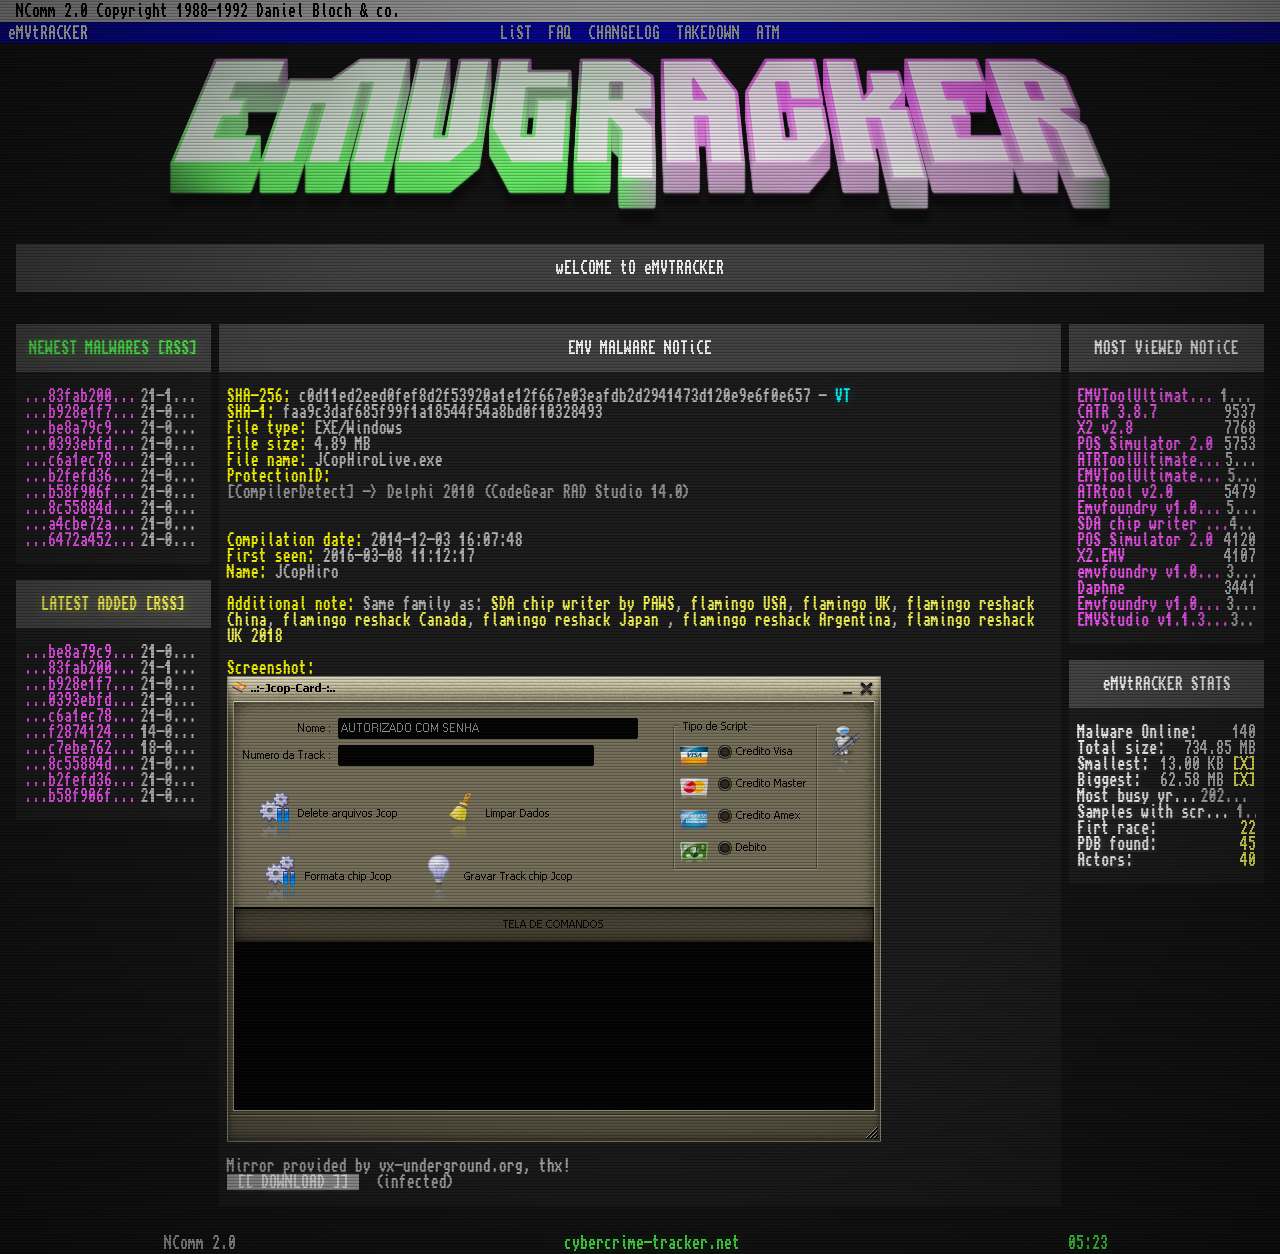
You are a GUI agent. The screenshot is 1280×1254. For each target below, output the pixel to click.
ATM (768, 33)
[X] (1244, 764)
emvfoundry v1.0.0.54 (1151, 572)
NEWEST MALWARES (89, 348)
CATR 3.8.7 (1117, 412)
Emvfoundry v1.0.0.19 (1151, 604)
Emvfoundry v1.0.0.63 (1151, 508)
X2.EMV (1101, 556)
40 (1248, 860)
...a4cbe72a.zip (82, 524)
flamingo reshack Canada (375, 620)
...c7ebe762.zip (82, 748)
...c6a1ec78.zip (82, 460)
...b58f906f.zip (82, 492)
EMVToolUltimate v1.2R (1152, 476)
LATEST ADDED (89, 604)
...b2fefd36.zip (82, 476)
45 (1248, 844)
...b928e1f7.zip (82, 412)
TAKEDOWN (708, 33)
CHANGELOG (624, 33)
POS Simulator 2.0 (1145, 444)
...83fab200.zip (82, 396)
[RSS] (177, 348)
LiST (516, 33)
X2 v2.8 (1105, 428)
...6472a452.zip (82, 540)
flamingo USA (739, 604)
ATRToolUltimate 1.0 (1151, 460)
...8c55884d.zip (82, 508)
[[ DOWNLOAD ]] (293, 1182)
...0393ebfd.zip (82, 444)
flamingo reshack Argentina (787, 620)
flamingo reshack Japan (575, 620)
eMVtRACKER (48, 33)
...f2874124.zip (82, 732)
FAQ (560, 33)
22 (1248, 828)
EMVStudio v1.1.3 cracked (1153, 620)
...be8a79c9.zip (82, 428)
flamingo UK (847, 604)
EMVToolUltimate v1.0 (1148, 396)
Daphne (1101, 588)
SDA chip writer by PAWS (583, 604)
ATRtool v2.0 (1125, 492)
